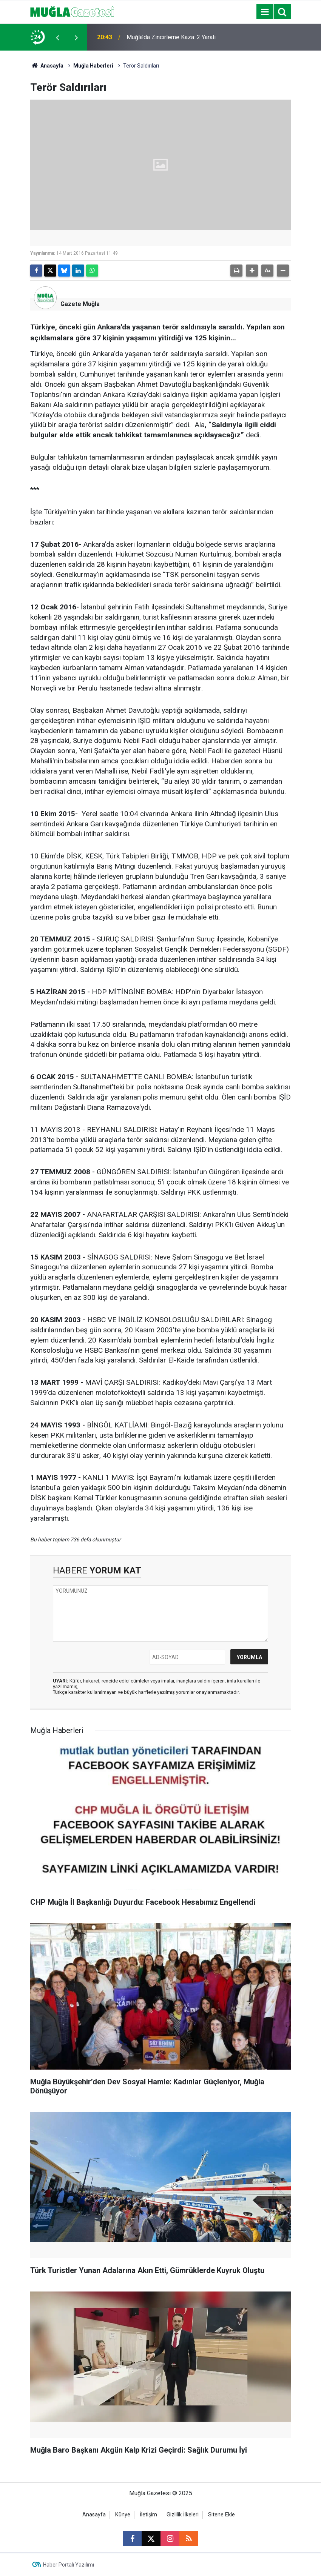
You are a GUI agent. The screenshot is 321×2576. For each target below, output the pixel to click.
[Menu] (265, 12)
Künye (122, 2514)
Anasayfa (46, 66)
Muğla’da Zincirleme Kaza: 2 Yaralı (171, 37)
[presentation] (57, 37)
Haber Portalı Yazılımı (68, 2565)
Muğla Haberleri (93, 66)
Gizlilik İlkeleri (183, 2514)
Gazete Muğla (80, 304)
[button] (252, 271)
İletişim (148, 2514)
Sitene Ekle (221, 2514)
